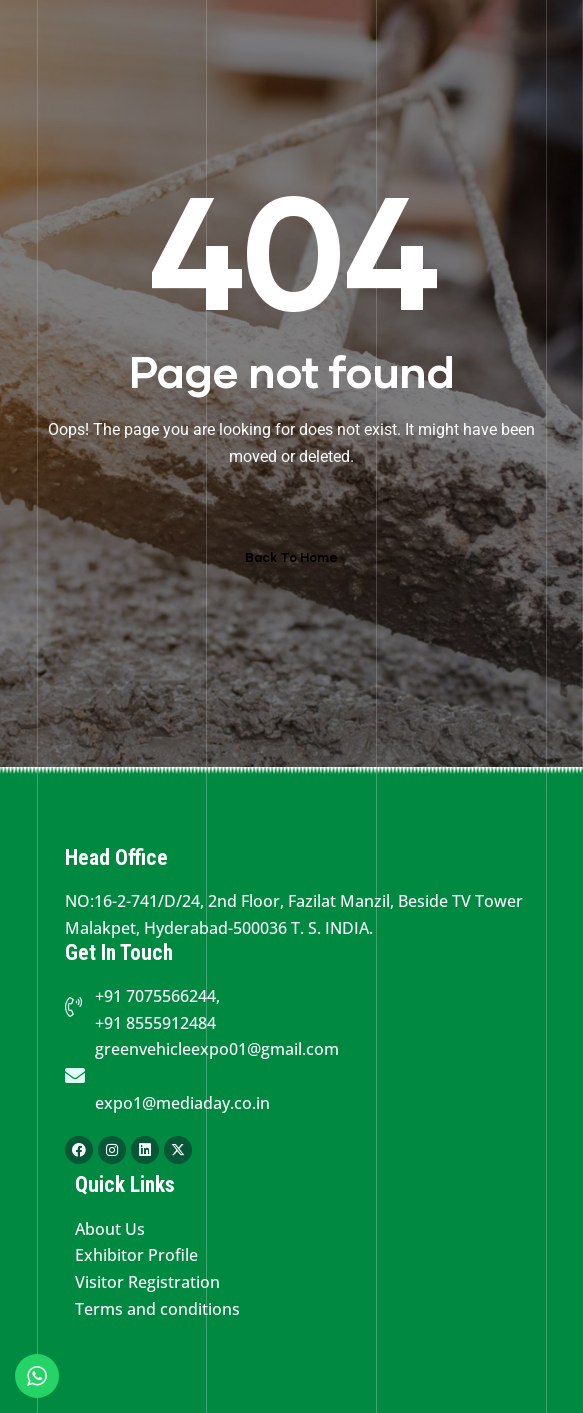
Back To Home (291, 557)
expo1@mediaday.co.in (182, 1103)
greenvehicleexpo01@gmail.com (217, 1049)
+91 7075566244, (157, 996)
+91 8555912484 (155, 1023)
